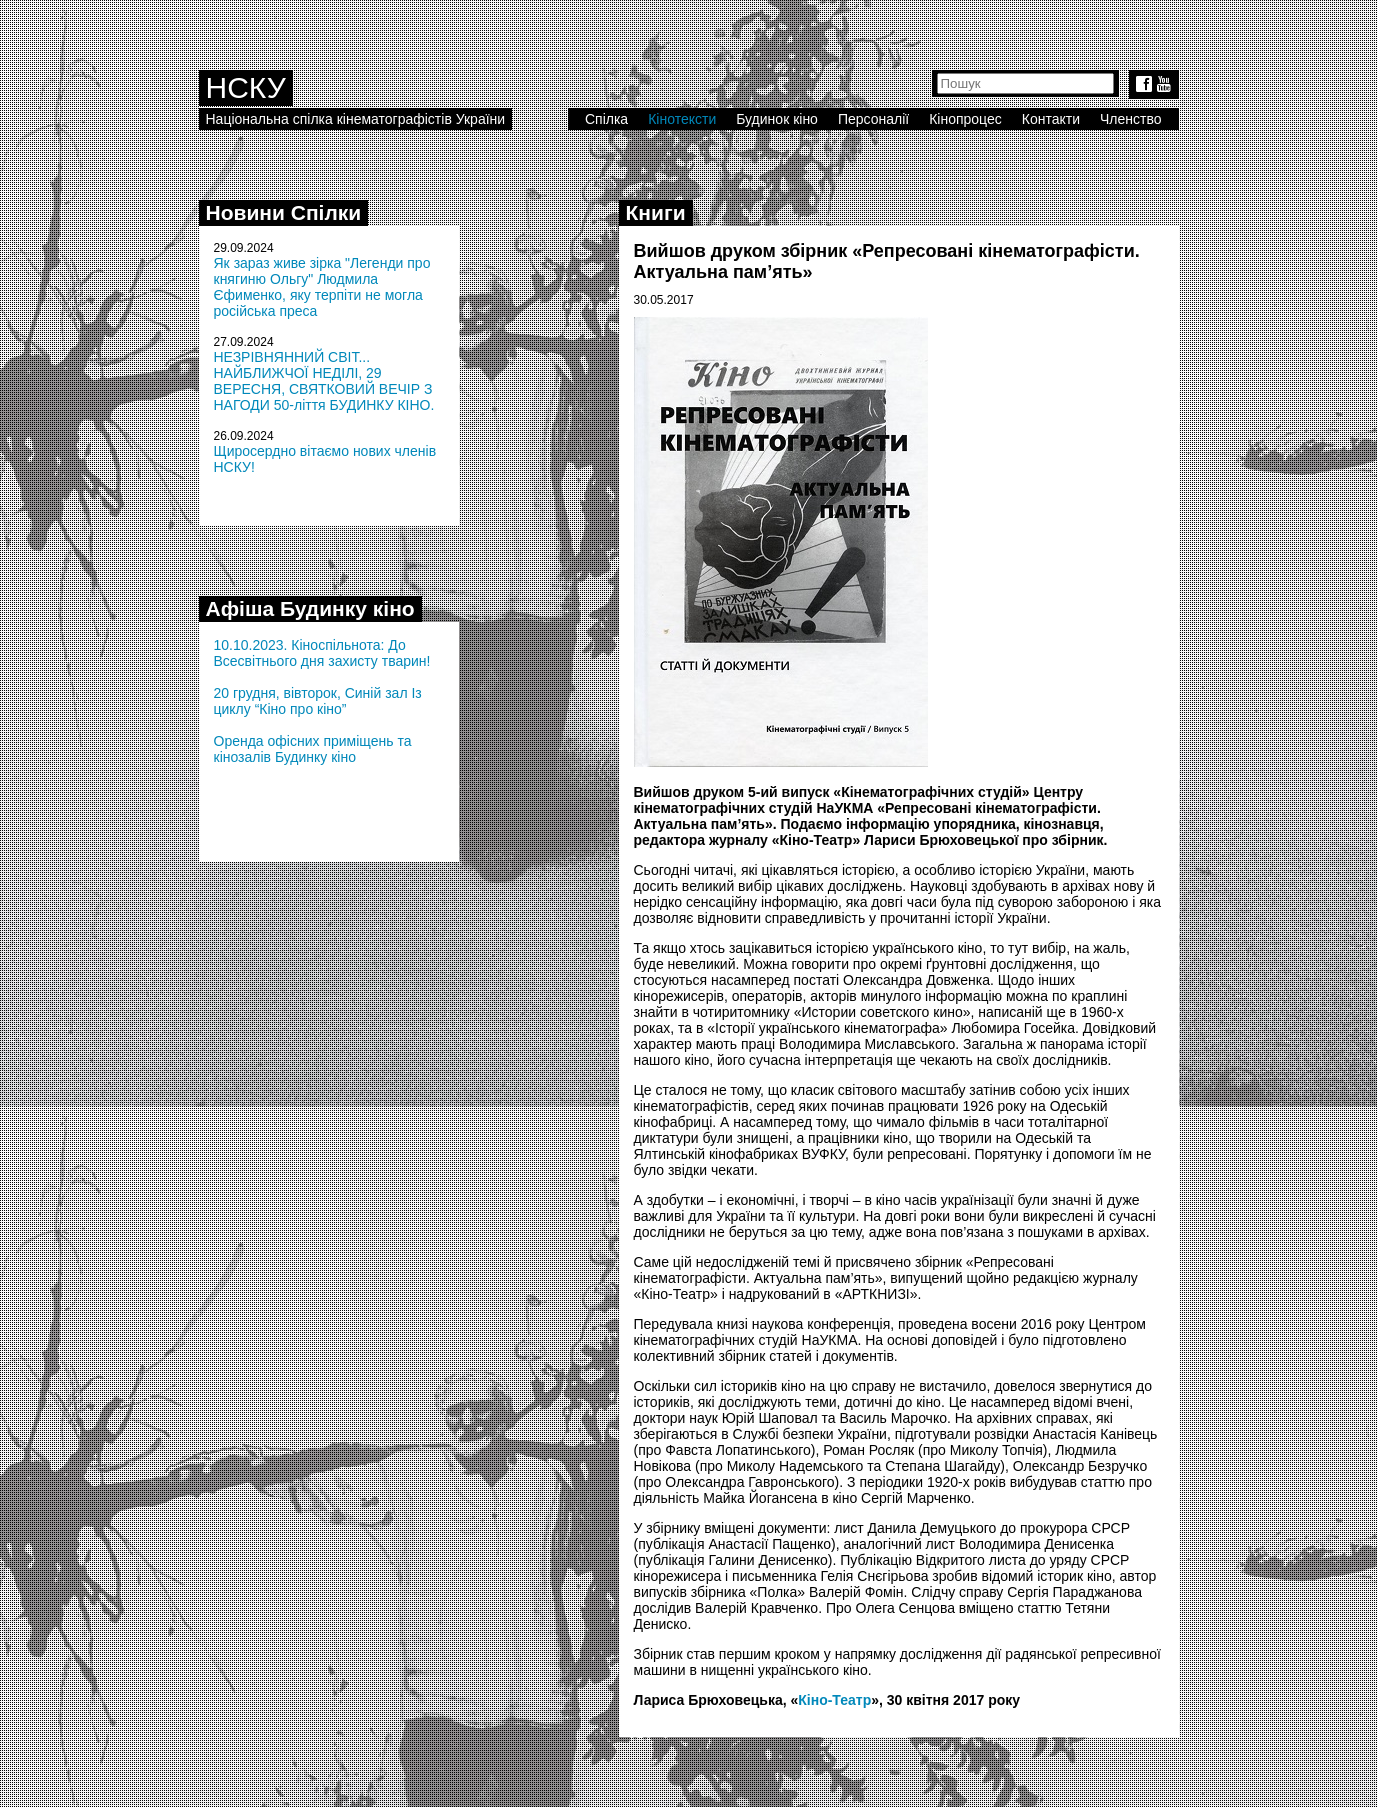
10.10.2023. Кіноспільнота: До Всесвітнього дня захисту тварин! (322, 653)
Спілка (606, 119)
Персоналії (873, 119)
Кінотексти (682, 119)
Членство (1131, 119)
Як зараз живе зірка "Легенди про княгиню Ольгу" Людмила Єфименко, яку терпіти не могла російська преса (322, 287)
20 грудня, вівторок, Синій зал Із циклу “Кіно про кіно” (318, 701)
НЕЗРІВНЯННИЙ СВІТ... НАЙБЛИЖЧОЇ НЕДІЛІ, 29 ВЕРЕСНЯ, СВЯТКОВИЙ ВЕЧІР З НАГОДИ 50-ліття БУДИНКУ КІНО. (324, 381)
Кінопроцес (965, 119)
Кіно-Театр (834, 1700)
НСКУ (246, 87)
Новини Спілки (284, 212)
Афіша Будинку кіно (310, 608)
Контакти (1051, 119)
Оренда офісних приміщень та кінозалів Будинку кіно (313, 749)
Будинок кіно (777, 119)
